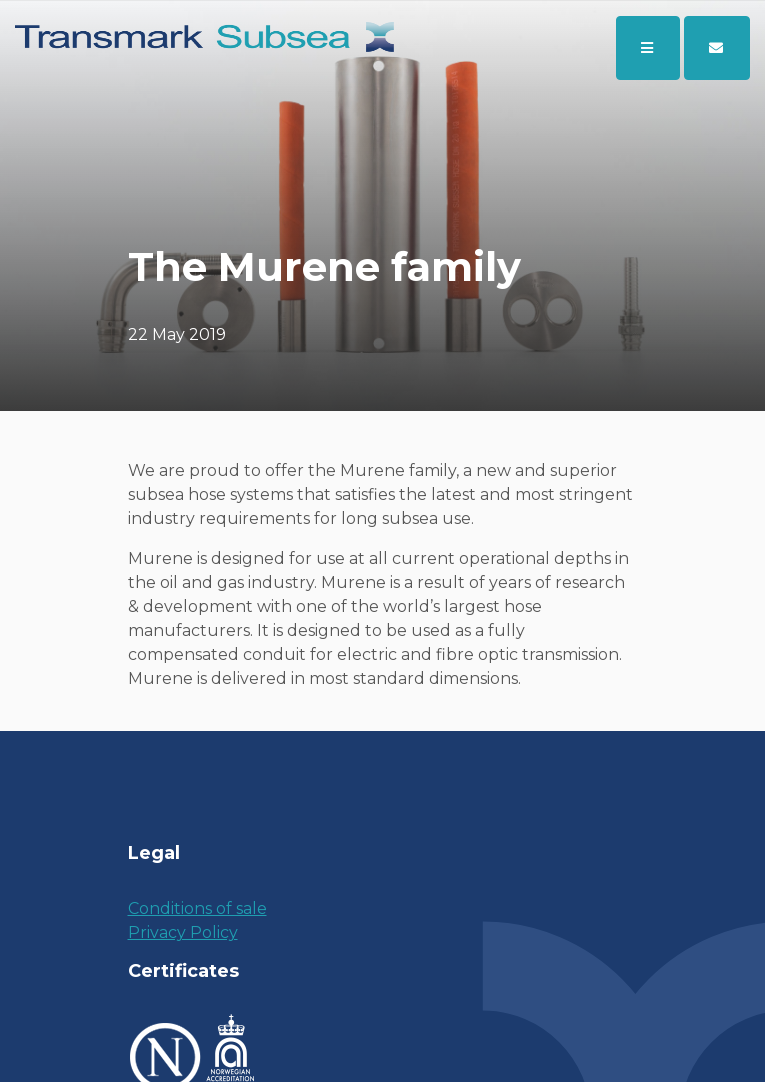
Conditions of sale (197, 908)
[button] (717, 48)
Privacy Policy (183, 932)
